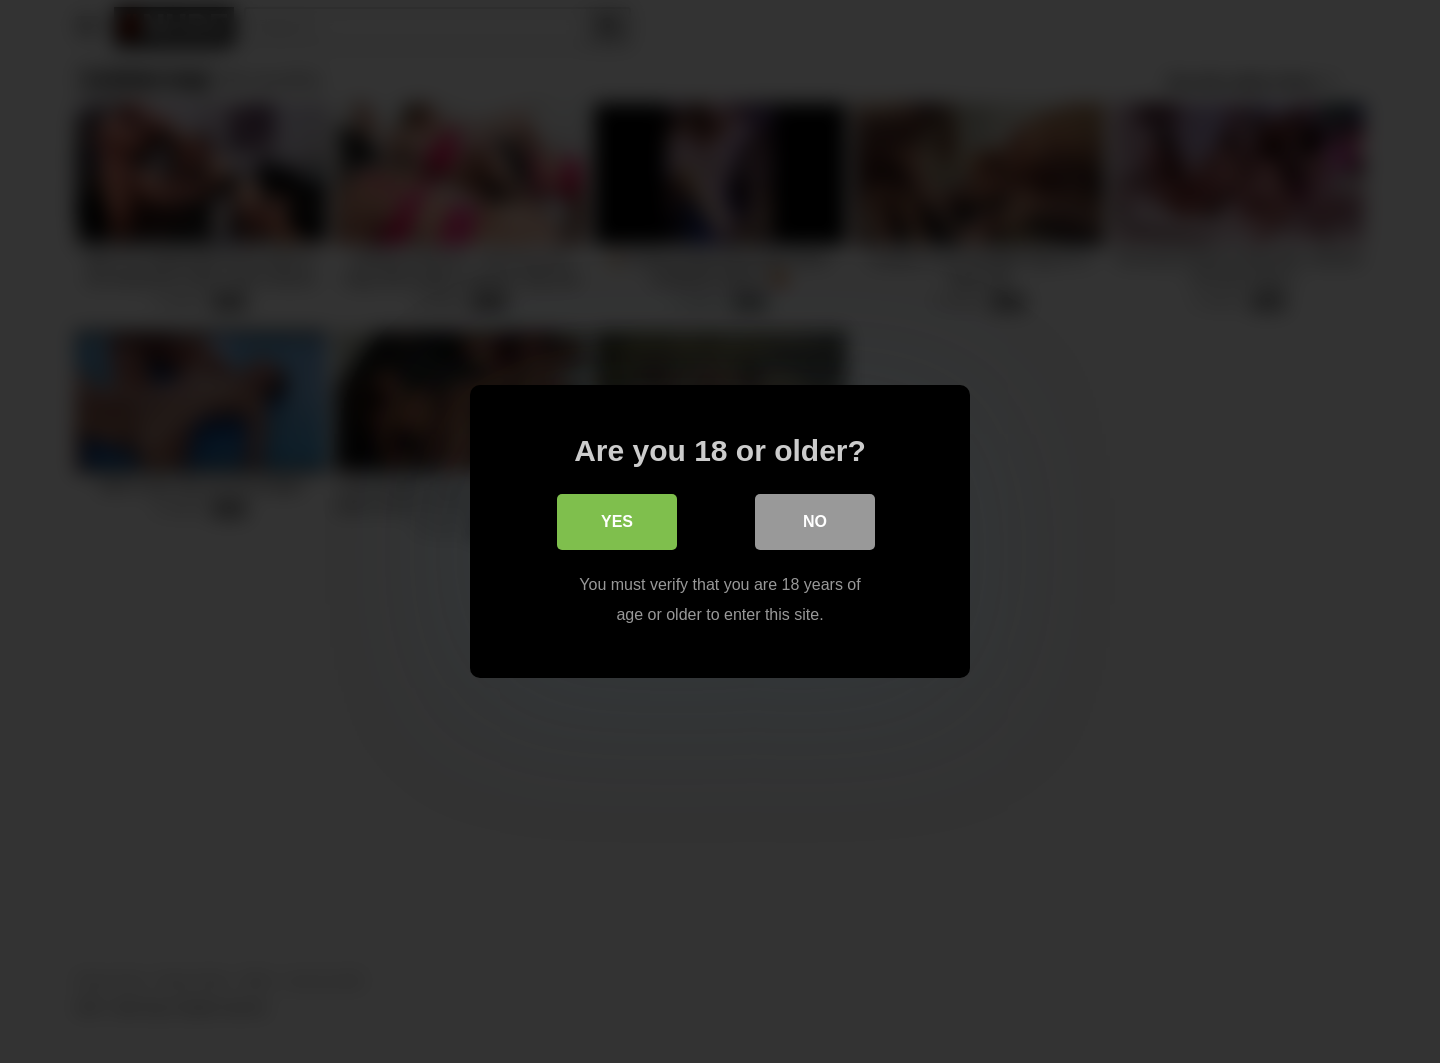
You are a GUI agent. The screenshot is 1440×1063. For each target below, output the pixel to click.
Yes (617, 521)
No (815, 521)
